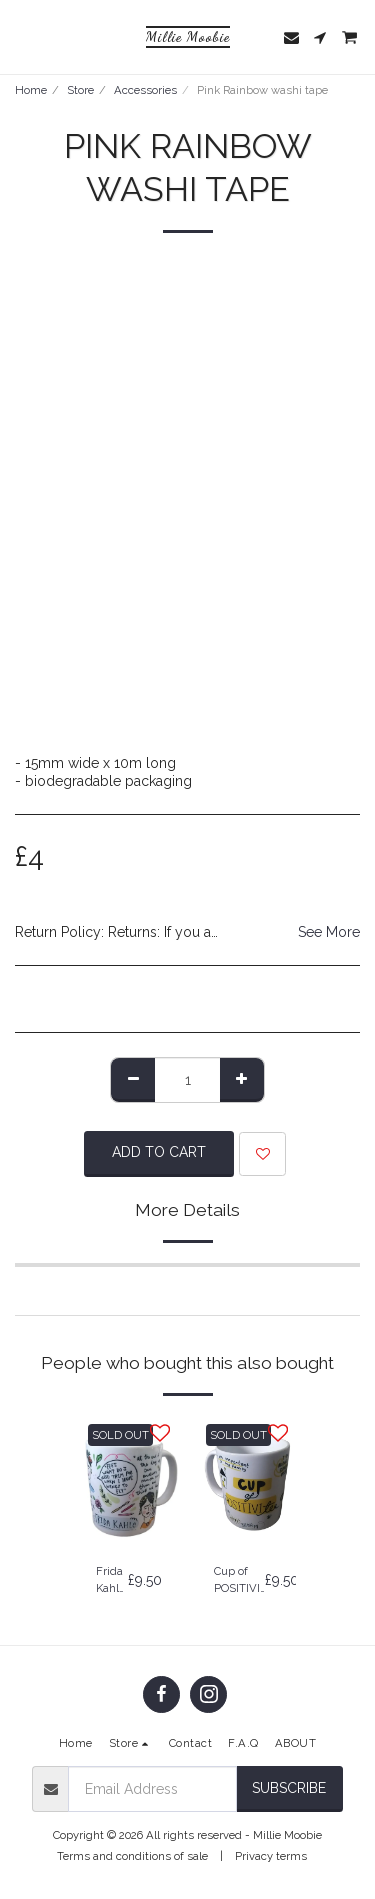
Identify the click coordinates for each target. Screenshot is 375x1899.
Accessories (145, 90)
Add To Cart (159, 1152)
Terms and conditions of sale (132, 1856)
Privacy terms (271, 1856)
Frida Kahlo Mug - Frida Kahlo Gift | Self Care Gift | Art (112, 1580)
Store (80, 90)
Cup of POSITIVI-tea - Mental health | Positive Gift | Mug (239, 1580)
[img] (129, 1481)
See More (329, 932)
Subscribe (289, 1788)
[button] (22, 37)
